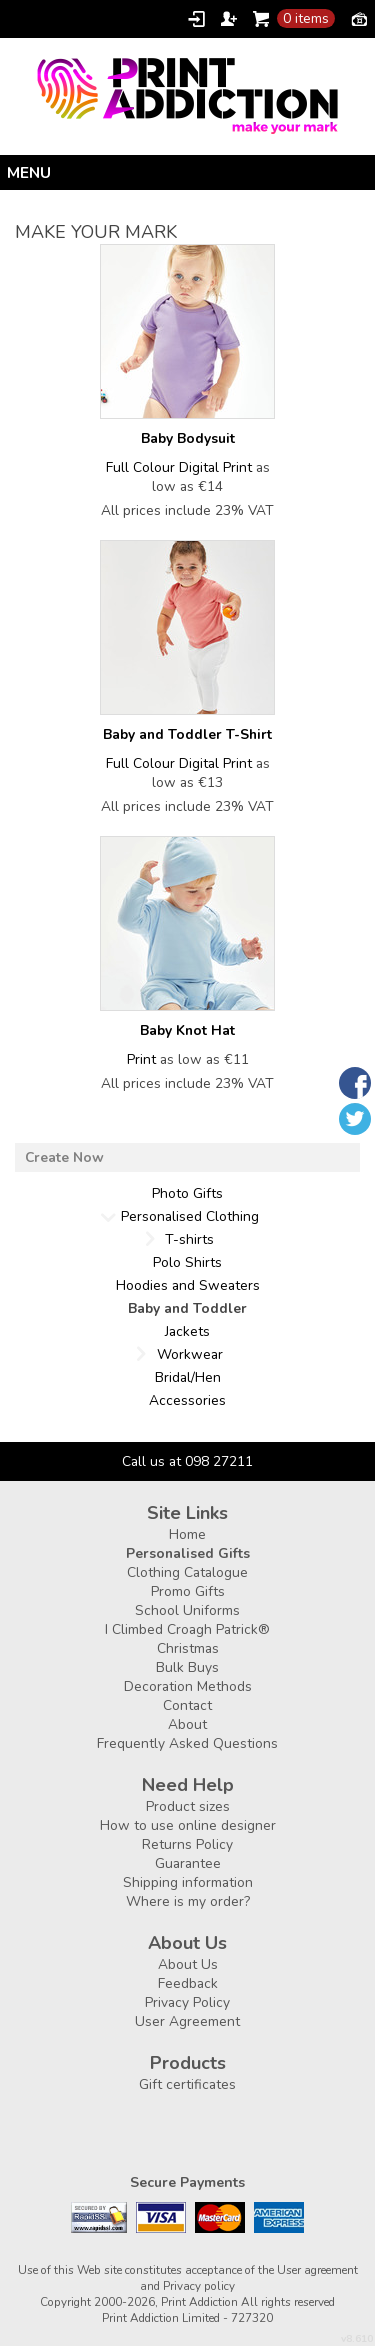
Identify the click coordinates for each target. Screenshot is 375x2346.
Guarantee (188, 1863)
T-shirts (189, 1239)
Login (196, 19)
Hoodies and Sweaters (188, 1285)
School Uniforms (187, 1610)
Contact (187, 1705)
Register (229, 19)
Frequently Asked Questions (187, 1743)
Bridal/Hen (188, 1377)
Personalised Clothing (190, 1216)
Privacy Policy (187, 2002)
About (187, 1724)
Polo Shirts (187, 1262)
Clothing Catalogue (187, 1572)
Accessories (187, 1400)
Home (187, 1534)
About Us (188, 1964)
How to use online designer (188, 1825)
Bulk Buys (187, 1667)
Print (141, 1059)
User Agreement (187, 2021)
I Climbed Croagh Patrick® (187, 1629)
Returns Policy (187, 1844)
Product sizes (188, 1806)
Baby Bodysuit (188, 438)
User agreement (317, 2270)
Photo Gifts (187, 1193)
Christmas (188, 1648)
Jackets (187, 1331)
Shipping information (188, 1882)
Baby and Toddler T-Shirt (187, 734)
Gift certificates (187, 2084)
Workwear (190, 1354)
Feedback (188, 1983)
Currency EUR (359, 18)
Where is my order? (188, 1901)
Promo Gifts (188, 1591)
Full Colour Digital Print (179, 467)
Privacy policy (199, 2286)
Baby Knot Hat (187, 1030)
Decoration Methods (188, 1686)
